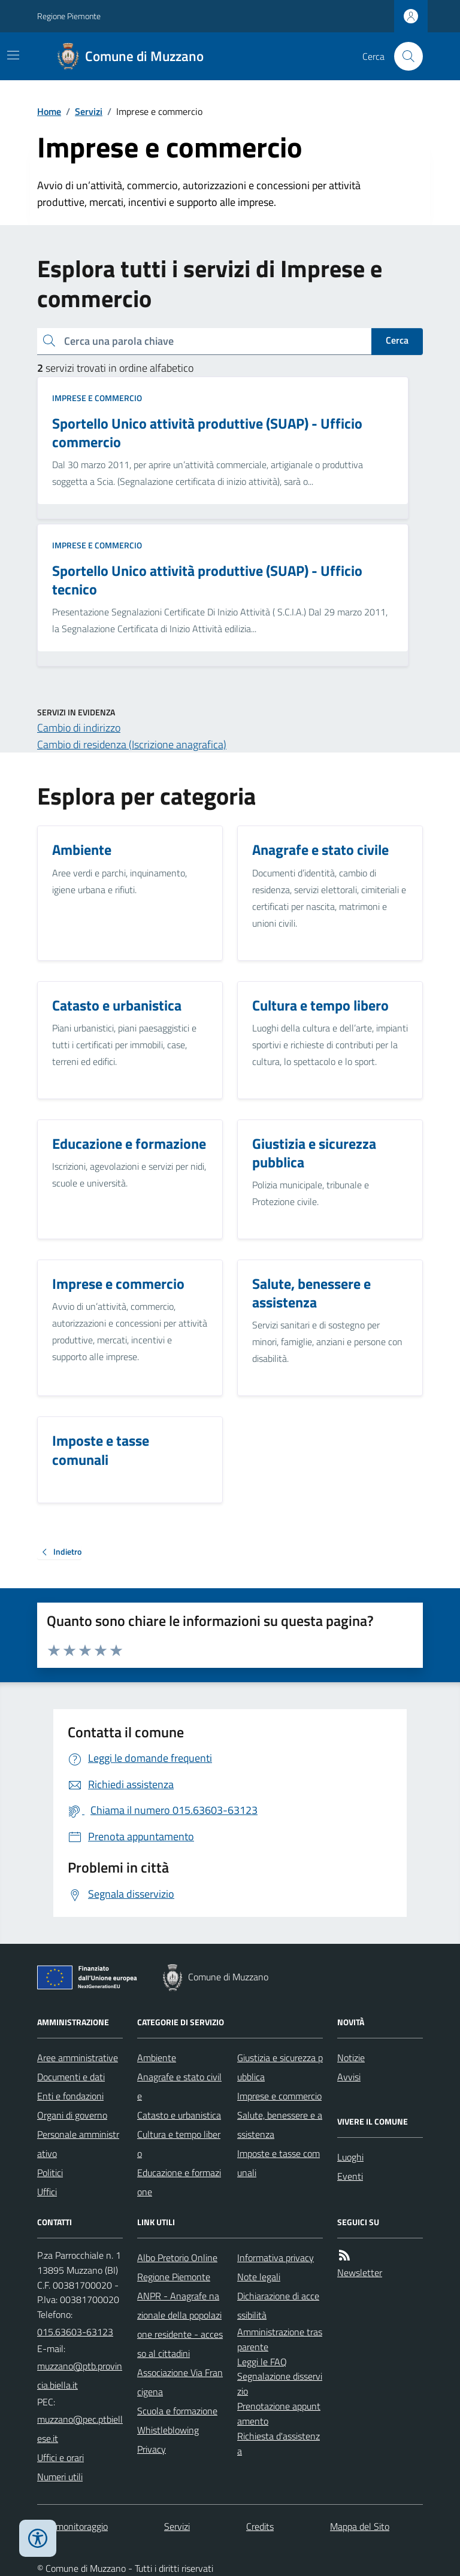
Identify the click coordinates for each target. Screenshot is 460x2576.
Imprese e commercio (97, 398)
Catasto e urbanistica (179, 2115)
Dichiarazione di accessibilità (278, 2305)
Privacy (151, 2449)
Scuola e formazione (177, 2411)
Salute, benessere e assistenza (279, 2124)
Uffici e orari (60, 2457)
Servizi (88, 111)
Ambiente (156, 2057)
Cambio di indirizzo (78, 728)
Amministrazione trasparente (279, 2339)
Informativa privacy (275, 2257)
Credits (260, 2526)
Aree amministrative (77, 2057)
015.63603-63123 (75, 2332)
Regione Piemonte (69, 16)
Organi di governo (72, 2115)
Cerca (397, 340)
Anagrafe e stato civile (179, 2086)
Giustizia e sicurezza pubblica (280, 2067)
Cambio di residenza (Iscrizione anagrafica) (131, 744)
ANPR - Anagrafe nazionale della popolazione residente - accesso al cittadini (180, 2324)
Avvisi (349, 2077)
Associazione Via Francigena (180, 2382)
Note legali (258, 2276)
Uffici (47, 2191)
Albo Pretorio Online (177, 2257)
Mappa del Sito (359, 2526)
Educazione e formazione (179, 2182)
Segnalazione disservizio (279, 2383)
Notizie (351, 2057)
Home (49, 111)
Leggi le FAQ (262, 2361)
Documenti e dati (71, 2077)
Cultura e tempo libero (178, 2144)
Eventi (350, 2176)
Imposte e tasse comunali (278, 2163)
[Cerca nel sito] (404, 56)
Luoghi (350, 2157)
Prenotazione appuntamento (278, 2413)
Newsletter (359, 2272)
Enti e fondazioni (70, 2096)
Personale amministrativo (78, 2144)
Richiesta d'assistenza (278, 2443)
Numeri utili (60, 2476)
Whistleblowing (168, 2430)
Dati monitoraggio (72, 2526)
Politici (50, 2172)
